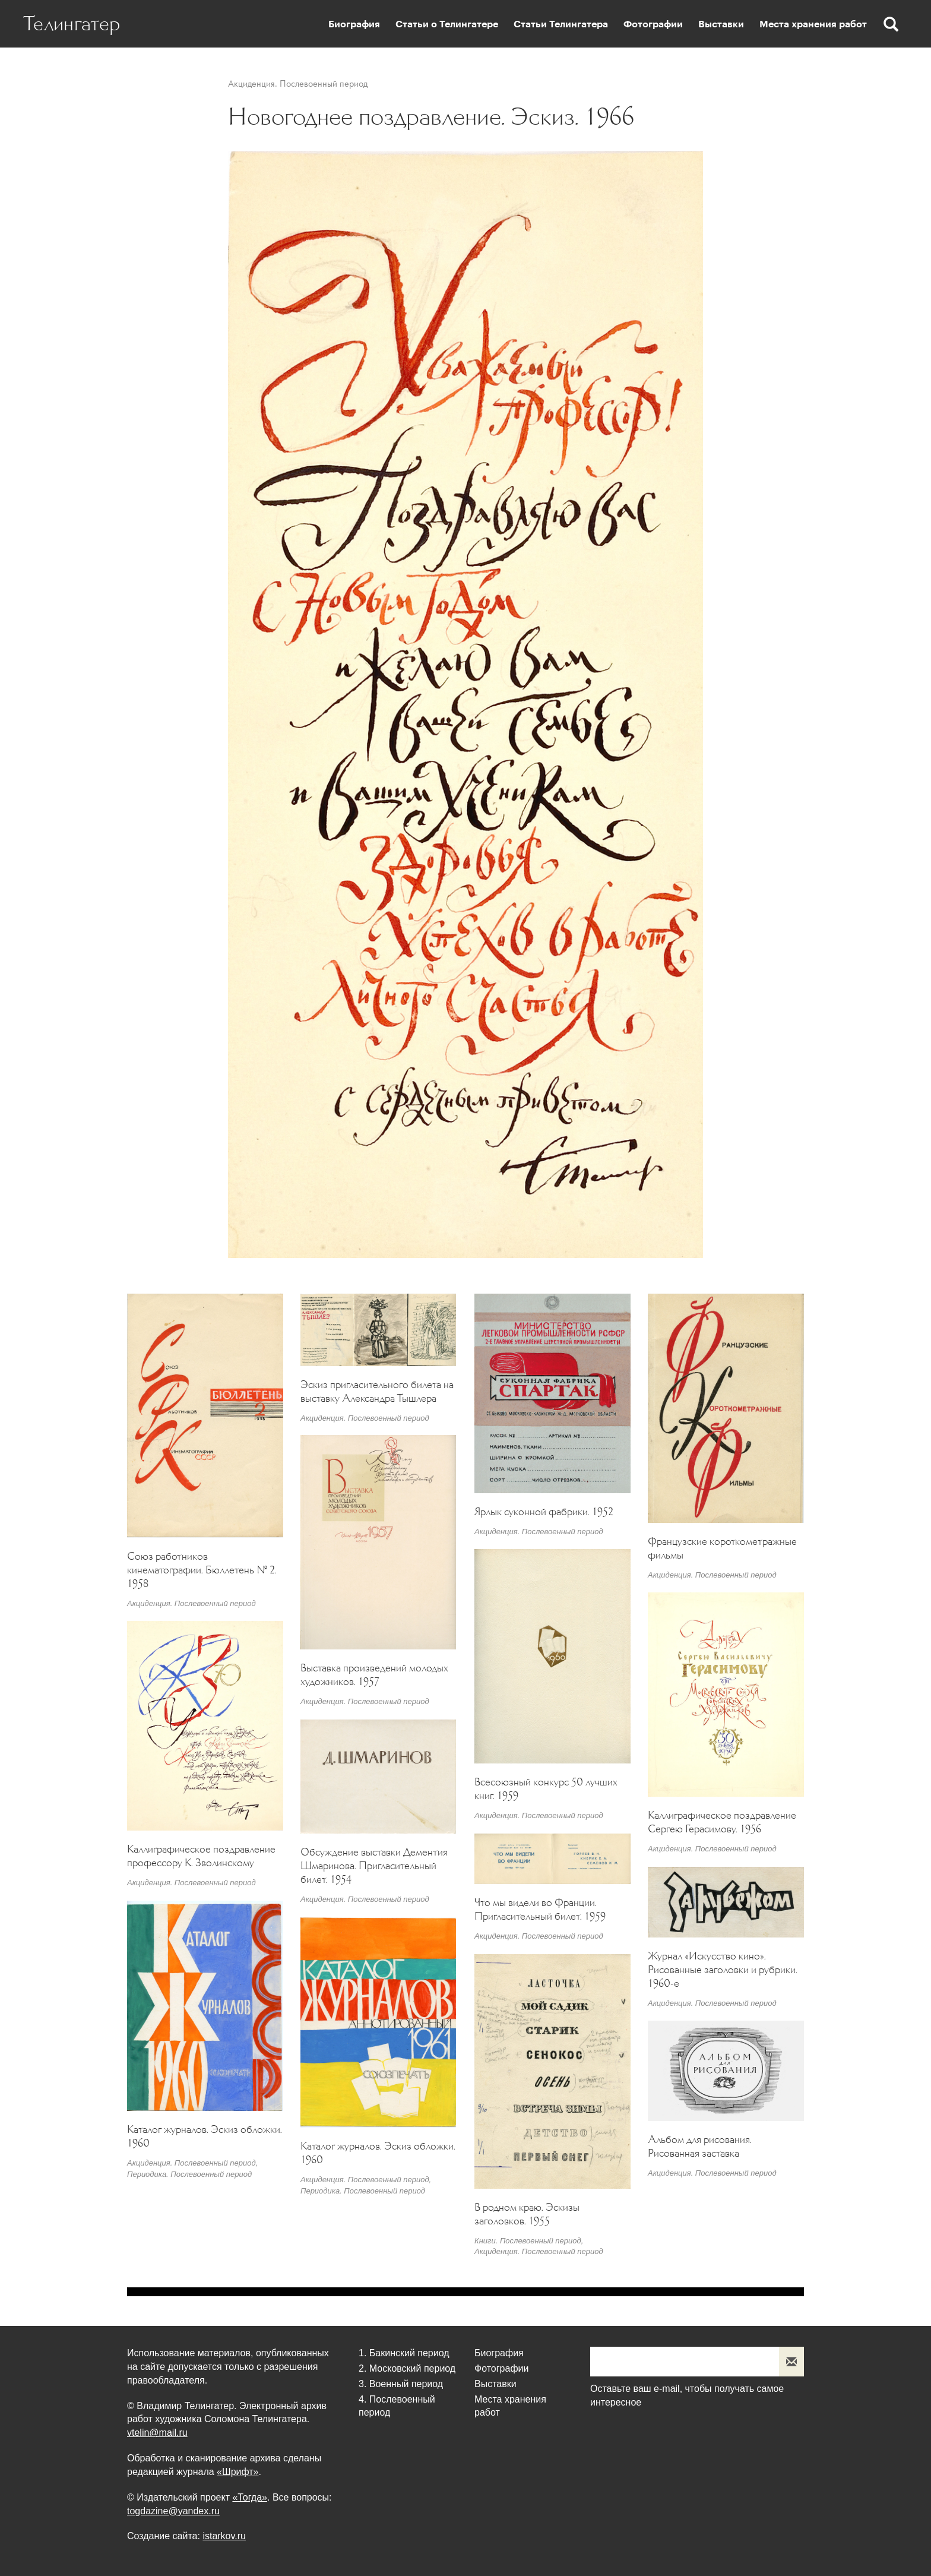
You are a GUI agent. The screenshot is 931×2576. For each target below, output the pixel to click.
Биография (354, 24)
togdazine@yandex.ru (173, 2511)
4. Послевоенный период (397, 2406)
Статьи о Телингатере (446, 24)
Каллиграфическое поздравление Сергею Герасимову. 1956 (722, 1822)
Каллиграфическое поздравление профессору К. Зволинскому (201, 1855)
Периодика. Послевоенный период (189, 2174)
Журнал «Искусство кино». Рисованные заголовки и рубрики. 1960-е (722, 1969)
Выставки (721, 24)
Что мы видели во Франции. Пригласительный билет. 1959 (540, 1909)
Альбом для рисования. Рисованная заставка (700, 2146)
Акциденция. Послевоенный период (298, 83)
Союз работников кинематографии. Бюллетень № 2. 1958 (202, 1570)
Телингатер (72, 23)
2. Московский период (407, 2368)
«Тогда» (249, 2497)
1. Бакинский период (404, 2353)
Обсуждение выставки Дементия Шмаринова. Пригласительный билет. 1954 (374, 1865)
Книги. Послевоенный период (527, 2240)
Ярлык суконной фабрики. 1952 (543, 1511)
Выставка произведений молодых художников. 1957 (374, 1674)
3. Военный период (401, 2384)
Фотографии (653, 24)
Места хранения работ (813, 24)
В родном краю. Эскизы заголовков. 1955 (527, 2214)
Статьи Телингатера (561, 24)
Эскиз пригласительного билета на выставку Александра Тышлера (377, 1391)
